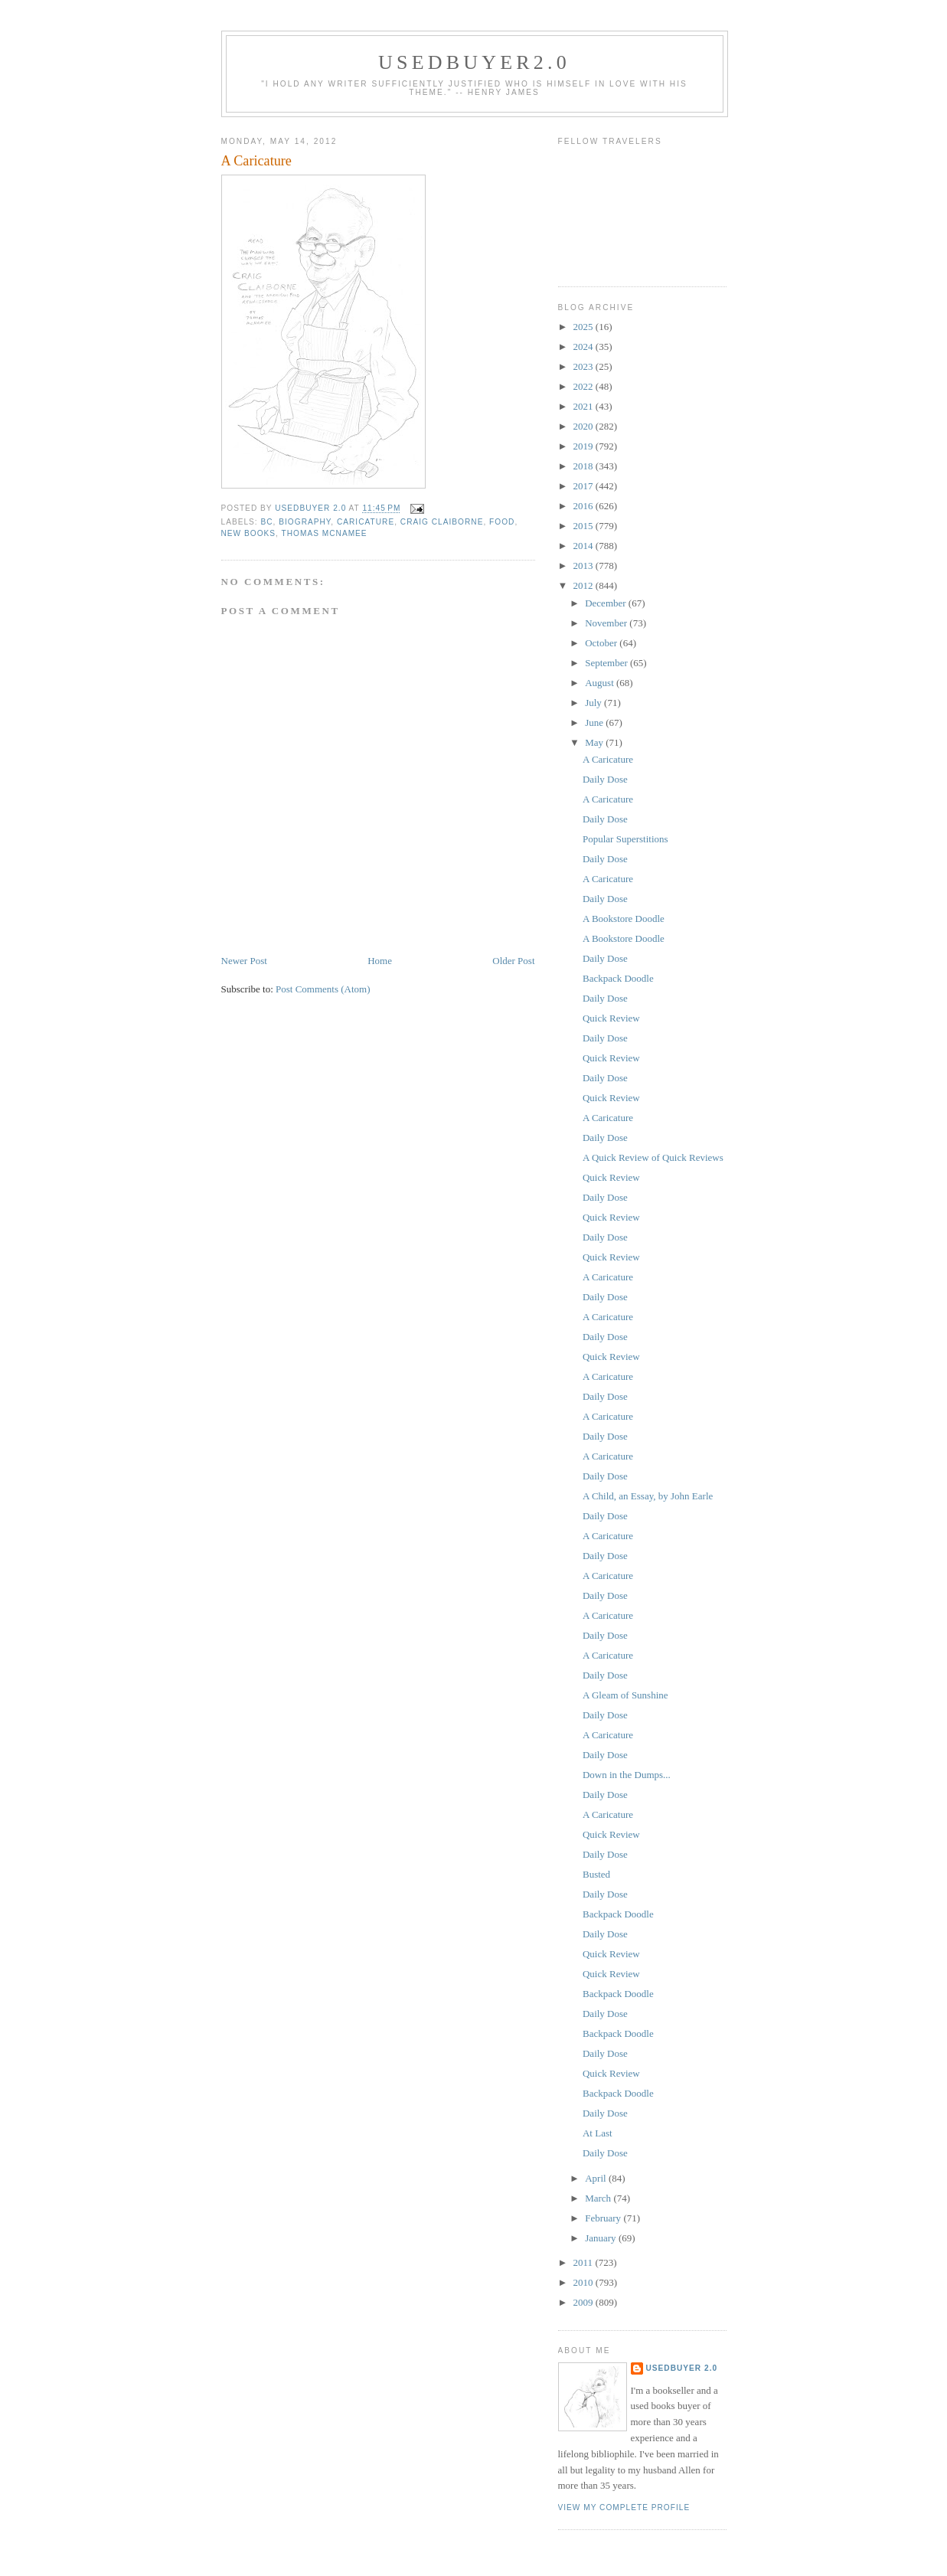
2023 (584, 366)
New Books (248, 533)
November (607, 623)
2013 (584, 565)
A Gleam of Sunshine (625, 1695)
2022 (584, 386)
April (597, 2178)
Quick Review (611, 1018)
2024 (584, 346)
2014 (584, 545)
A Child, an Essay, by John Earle (648, 1496)
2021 (584, 406)
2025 (584, 326)
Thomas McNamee (324, 533)
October (602, 643)
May (595, 742)
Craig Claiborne (442, 522)
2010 (584, 2282)
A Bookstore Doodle (624, 918)
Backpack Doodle (618, 978)
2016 (584, 506)
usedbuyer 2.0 (682, 2368)
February (604, 2218)
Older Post (513, 960)
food (501, 522)
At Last (597, 2133)
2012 (584, 585)
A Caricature (608, 759)
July (594, 702)
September (607, 663)
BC (267, 522)
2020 (584, 426)
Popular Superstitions (625, 839)
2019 (584, 446)
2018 (584, 466)
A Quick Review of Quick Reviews (653, 1157)
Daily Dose (605, 779)
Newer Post (244, 960)
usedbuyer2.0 (474, 62)
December (607, 603)
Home (379, 960)
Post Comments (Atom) (323, 989)
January (602, 2238)
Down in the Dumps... (627, 1774)
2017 (584, 486)
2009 (584, 2302)
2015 (584, 525)
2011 (584, 2262)
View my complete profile (624, 2507)
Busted (596, 1874)
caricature (365, 522)
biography (305, 522)
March (599, 2198)
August (600, 682)
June (595, 722)
